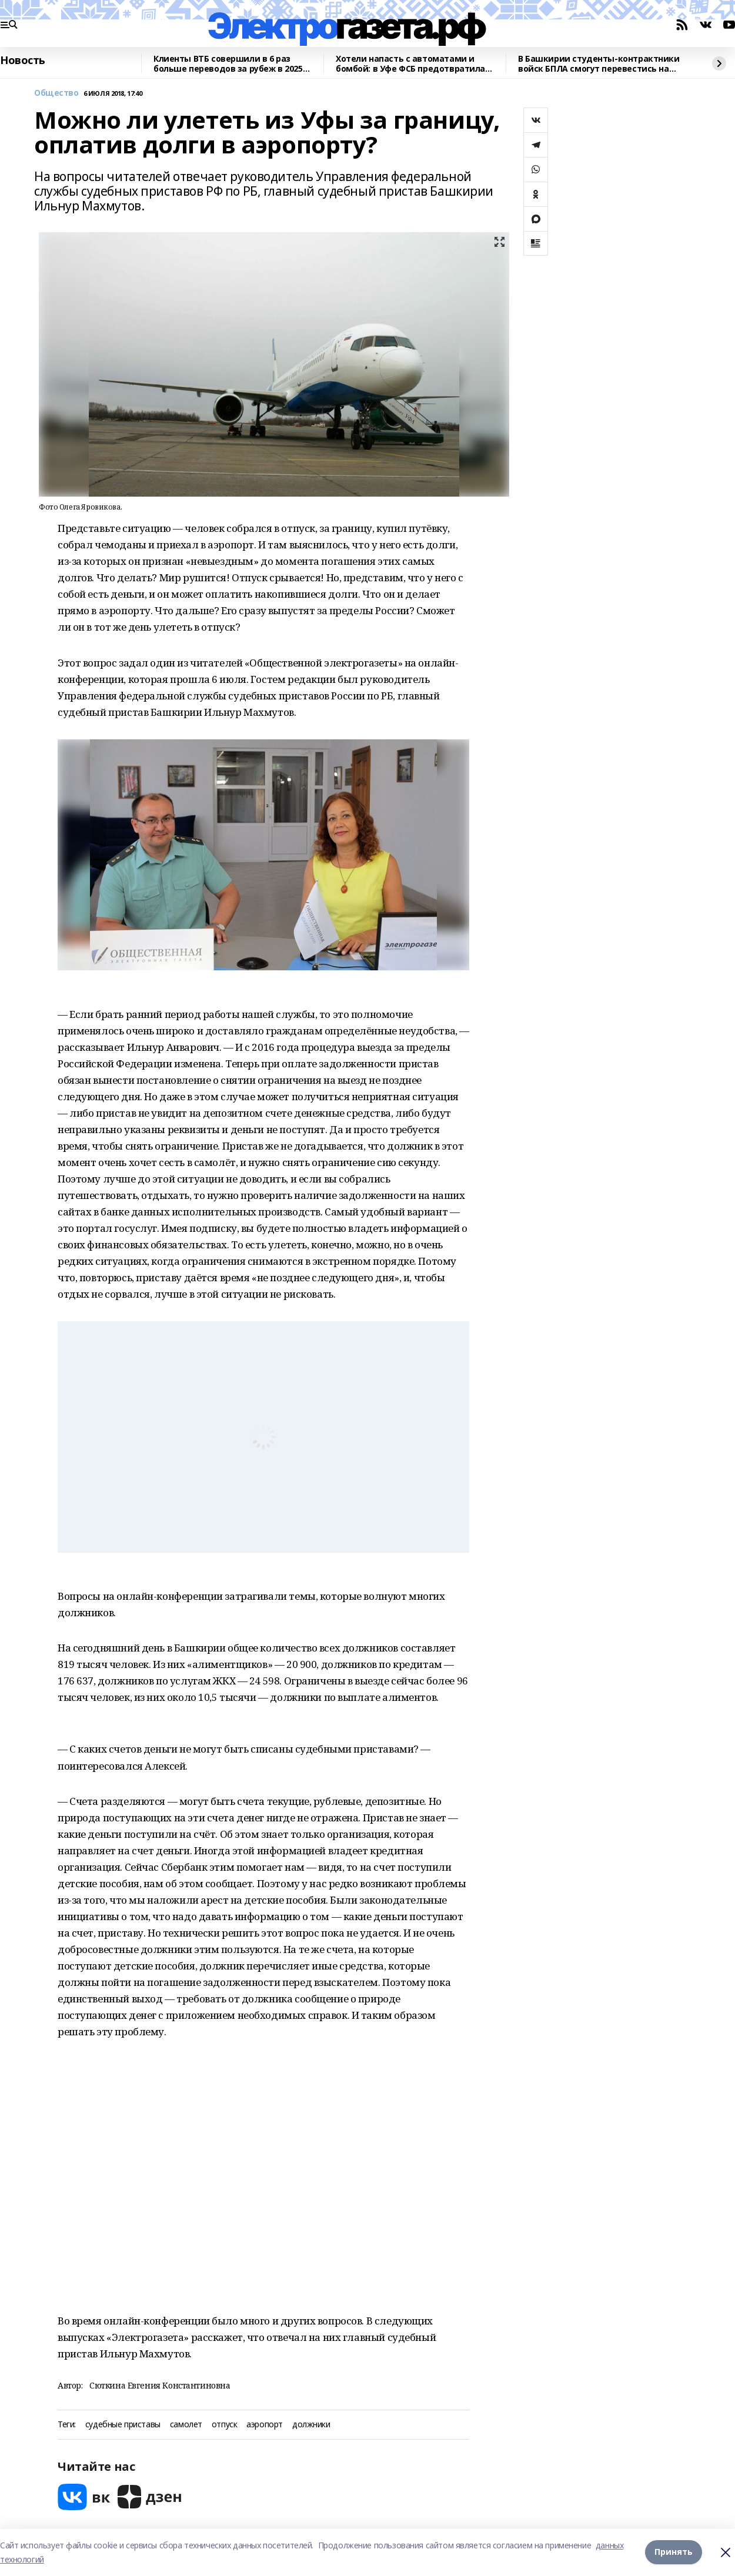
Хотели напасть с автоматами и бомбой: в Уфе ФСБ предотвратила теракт (410, 63)
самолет (186, 2425)
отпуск (224, 2425)
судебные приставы (123, 2425)
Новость (22, 60)
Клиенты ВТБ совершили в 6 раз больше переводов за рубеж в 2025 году (228, 63)
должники (311, 2425)
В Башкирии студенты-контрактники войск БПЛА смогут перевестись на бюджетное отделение (599, 63)
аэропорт (264, 2425)
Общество (56, 93)
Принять (673, 2552)
